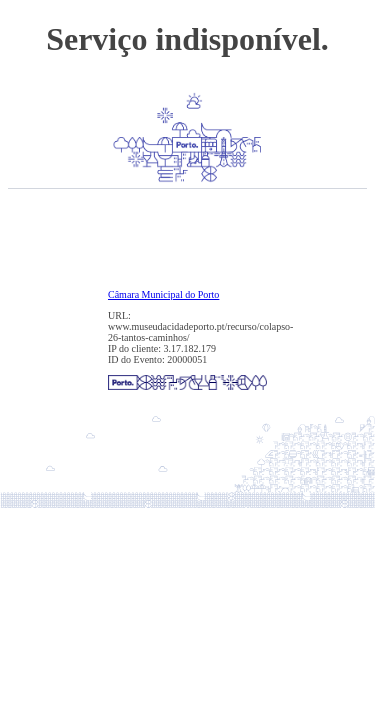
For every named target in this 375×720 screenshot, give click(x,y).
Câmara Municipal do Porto (163, 294)
